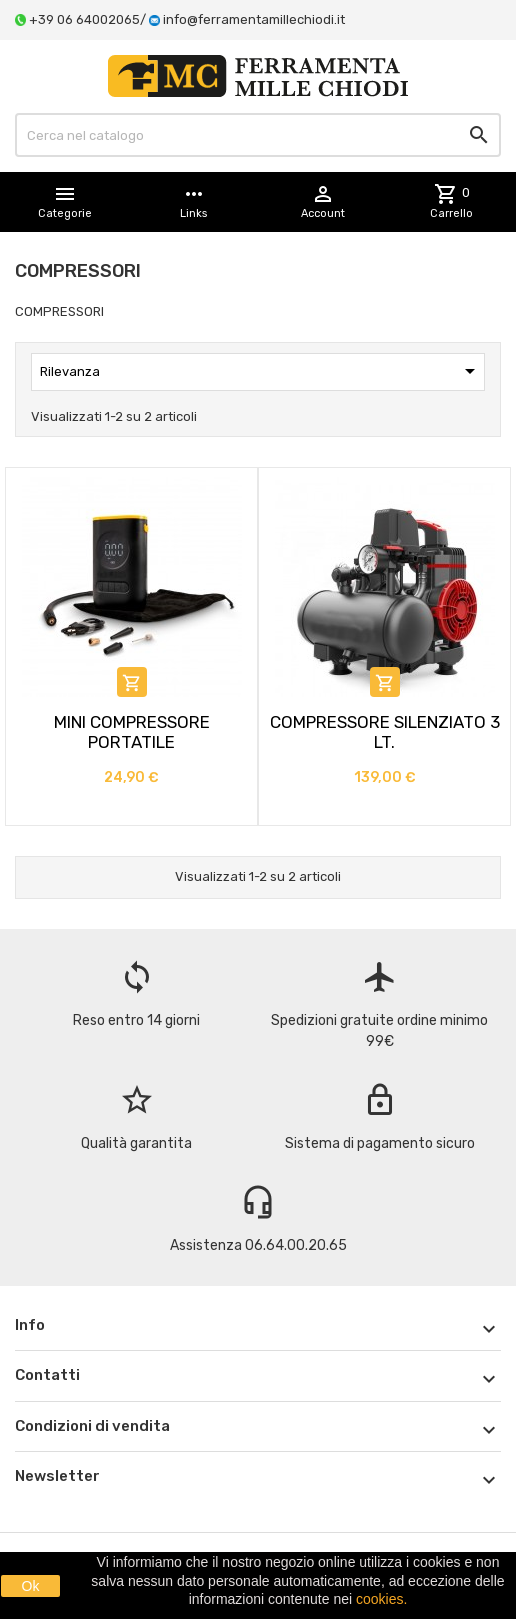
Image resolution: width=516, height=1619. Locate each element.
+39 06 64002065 (84, 19)
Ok (31, 1586)
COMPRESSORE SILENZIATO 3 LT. (385, 732)
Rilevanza (261, 371)
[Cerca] (258, 135)
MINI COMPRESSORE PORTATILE (132, 732)
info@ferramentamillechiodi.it (254, 19)
